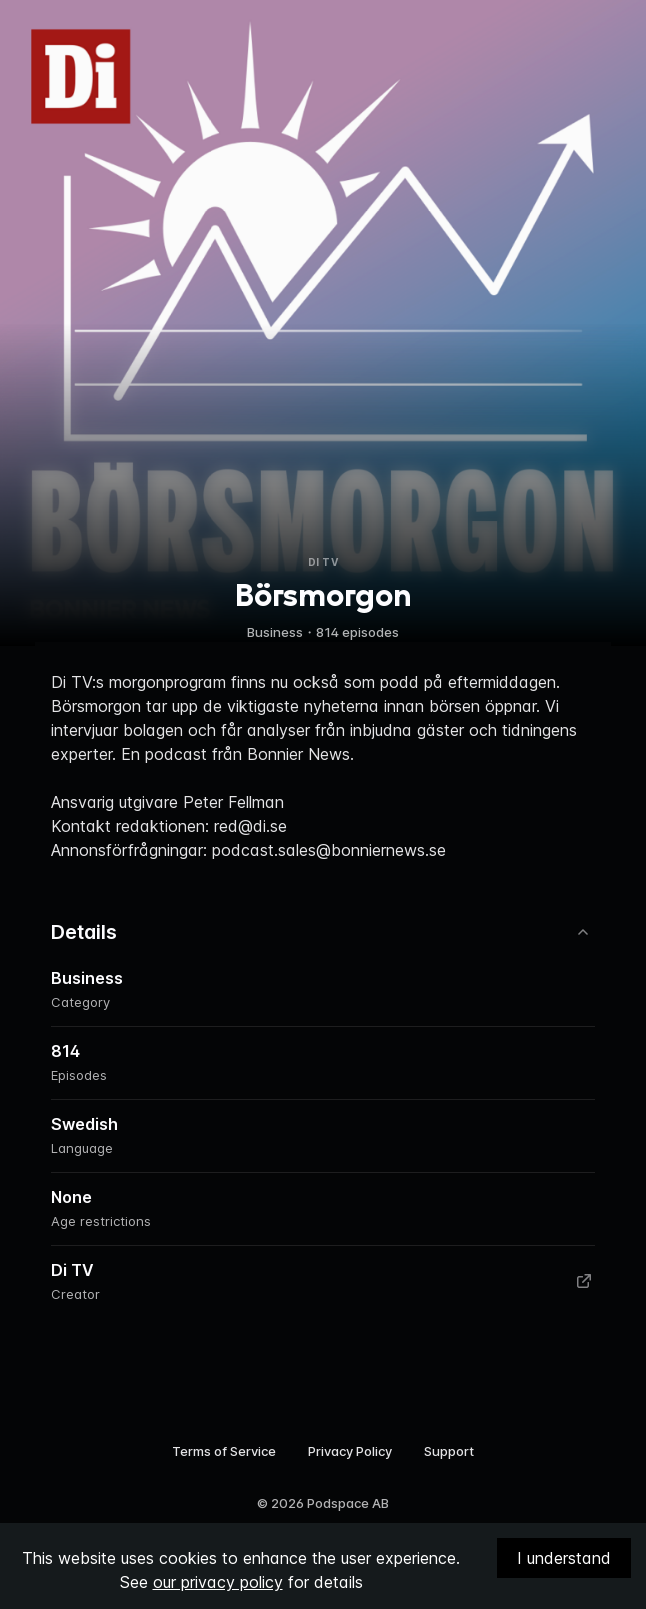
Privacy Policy (350, 1451)
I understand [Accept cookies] (564, 1558)
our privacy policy (218, 1582)
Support (449, 1451)
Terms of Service (224, 1451)
